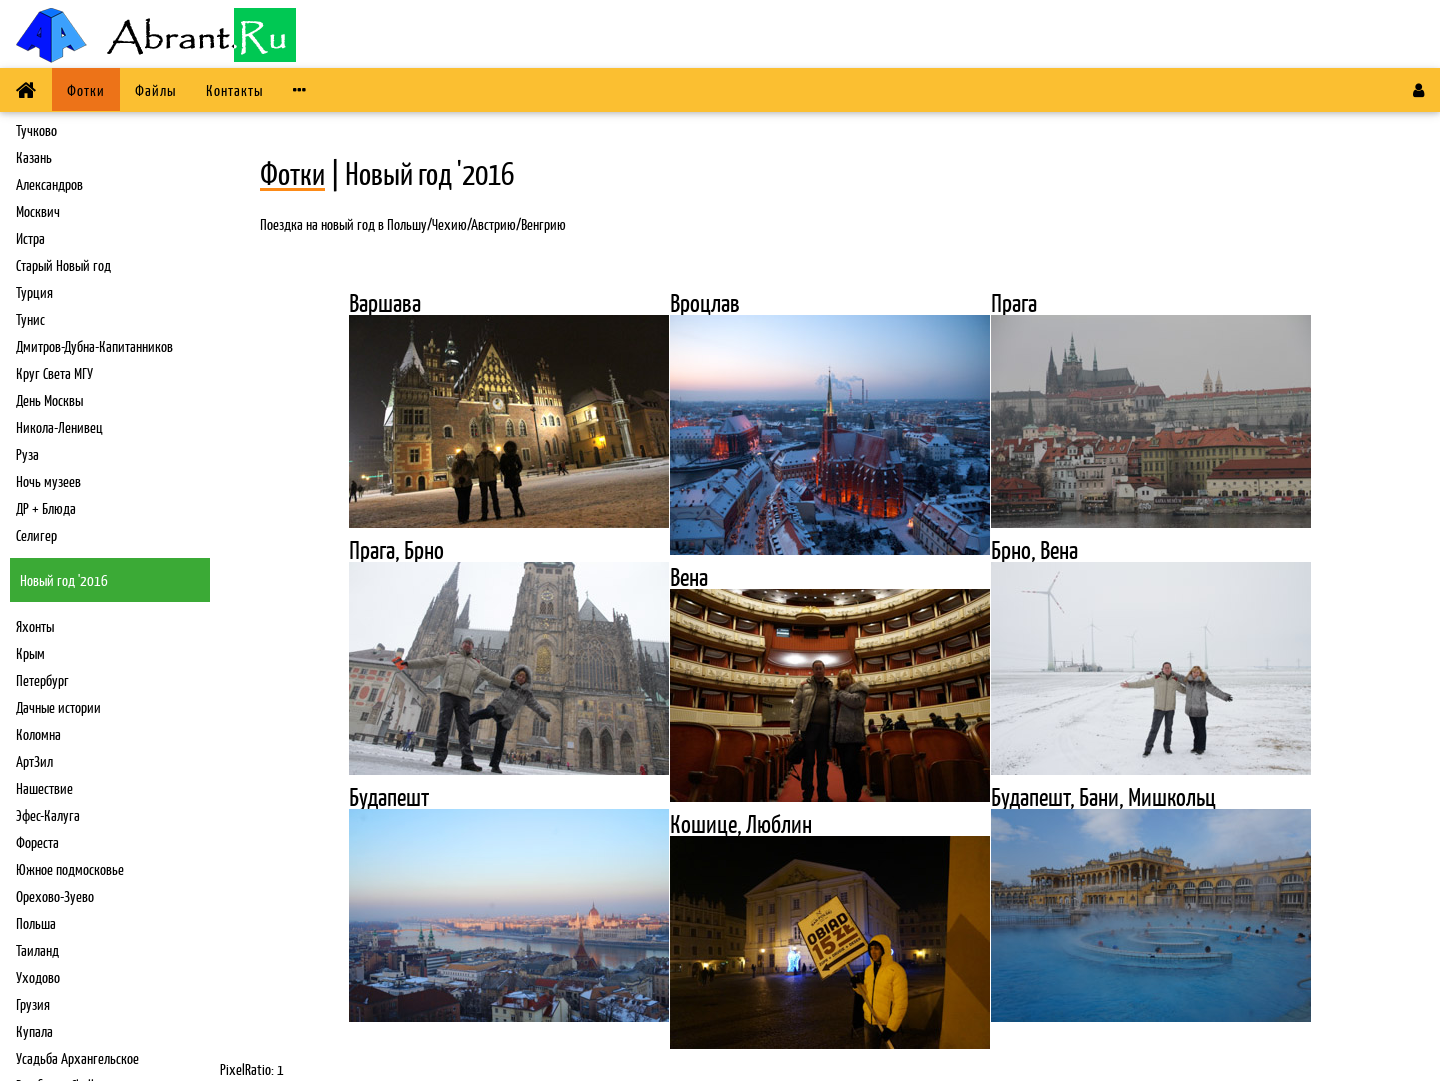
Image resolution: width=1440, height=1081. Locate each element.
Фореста (37, 841)
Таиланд (37, 949)
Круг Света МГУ (54, 372)
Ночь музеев (48, 480)
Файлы (155, 89)
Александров (49, 183)
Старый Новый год (63, 264)
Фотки (86, 89)
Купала (34, 1030)
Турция (34, 291)
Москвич (38, 210)
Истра (30, 237)
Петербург (42, 679)
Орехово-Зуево (55, 895)
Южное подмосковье (70, 868)
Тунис (30, 318)
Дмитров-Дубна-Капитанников (94, 345)
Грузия (33, 1003)
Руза (27, 453)
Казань (34, 156)
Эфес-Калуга (48, 814)
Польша (36, 922)
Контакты (234, 89)
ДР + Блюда (46, 507)
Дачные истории (58, 706)
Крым (30, 652)
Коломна (38, 733)
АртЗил (34, 760)
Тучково (36, 129)
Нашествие (44, 787)
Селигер (36, 534)
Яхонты (35, 625)
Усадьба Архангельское (77, 1057)
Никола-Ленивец (59, 426)
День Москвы (49, 399)
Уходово (38, 976)
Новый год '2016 (64, 579)
